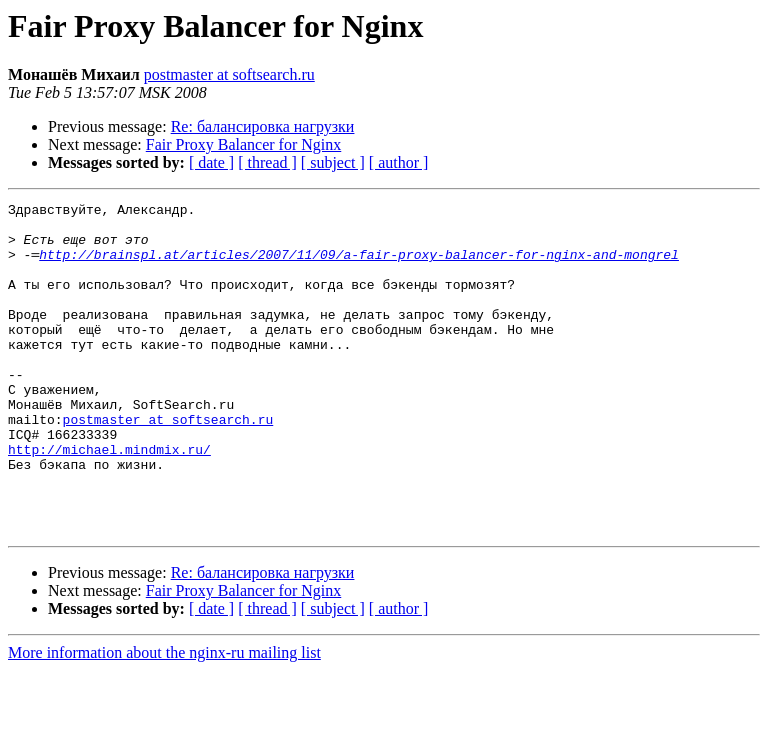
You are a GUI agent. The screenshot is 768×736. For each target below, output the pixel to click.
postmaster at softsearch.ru (229, 74)
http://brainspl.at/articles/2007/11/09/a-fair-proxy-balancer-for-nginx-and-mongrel (359, 266)
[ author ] (399, 162)
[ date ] (211, 162)
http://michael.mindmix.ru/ (109, 500)
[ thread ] (267, 162)
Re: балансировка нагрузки (263, 126)
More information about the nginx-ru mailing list (164, 718)
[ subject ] (333, 162)
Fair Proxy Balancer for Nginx (244, 144)
